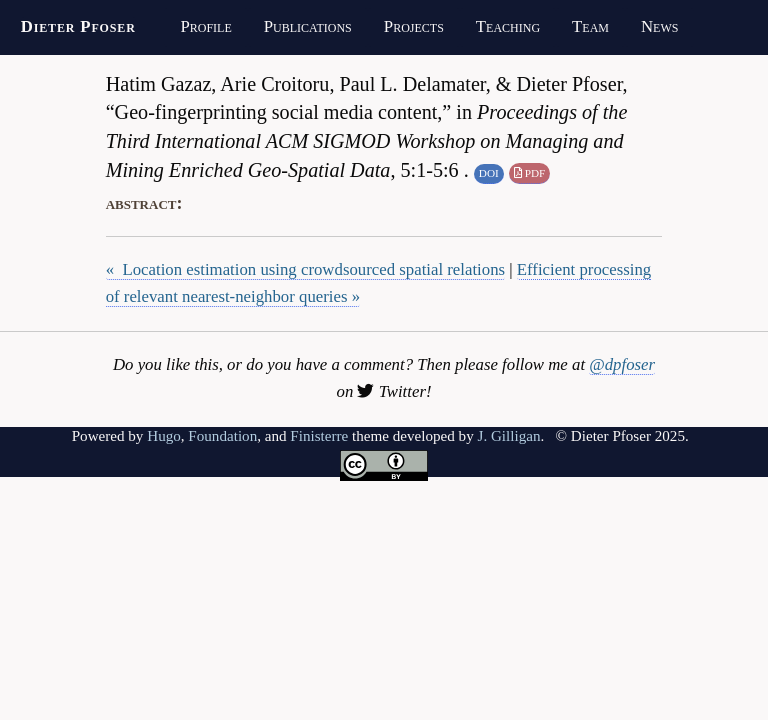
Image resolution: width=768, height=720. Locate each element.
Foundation (222, 436)
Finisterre (319, 436)
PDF (529, 173)
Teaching (508, 26)
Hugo (164, 436)
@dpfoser (622, 364)
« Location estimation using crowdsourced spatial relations (305, 269)
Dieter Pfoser (78, 26)
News (659, 26)
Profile (205, 26)
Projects (414, 26)
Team (590, 26)
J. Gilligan (509, 436)
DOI (489, 173)
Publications (308, 26)
